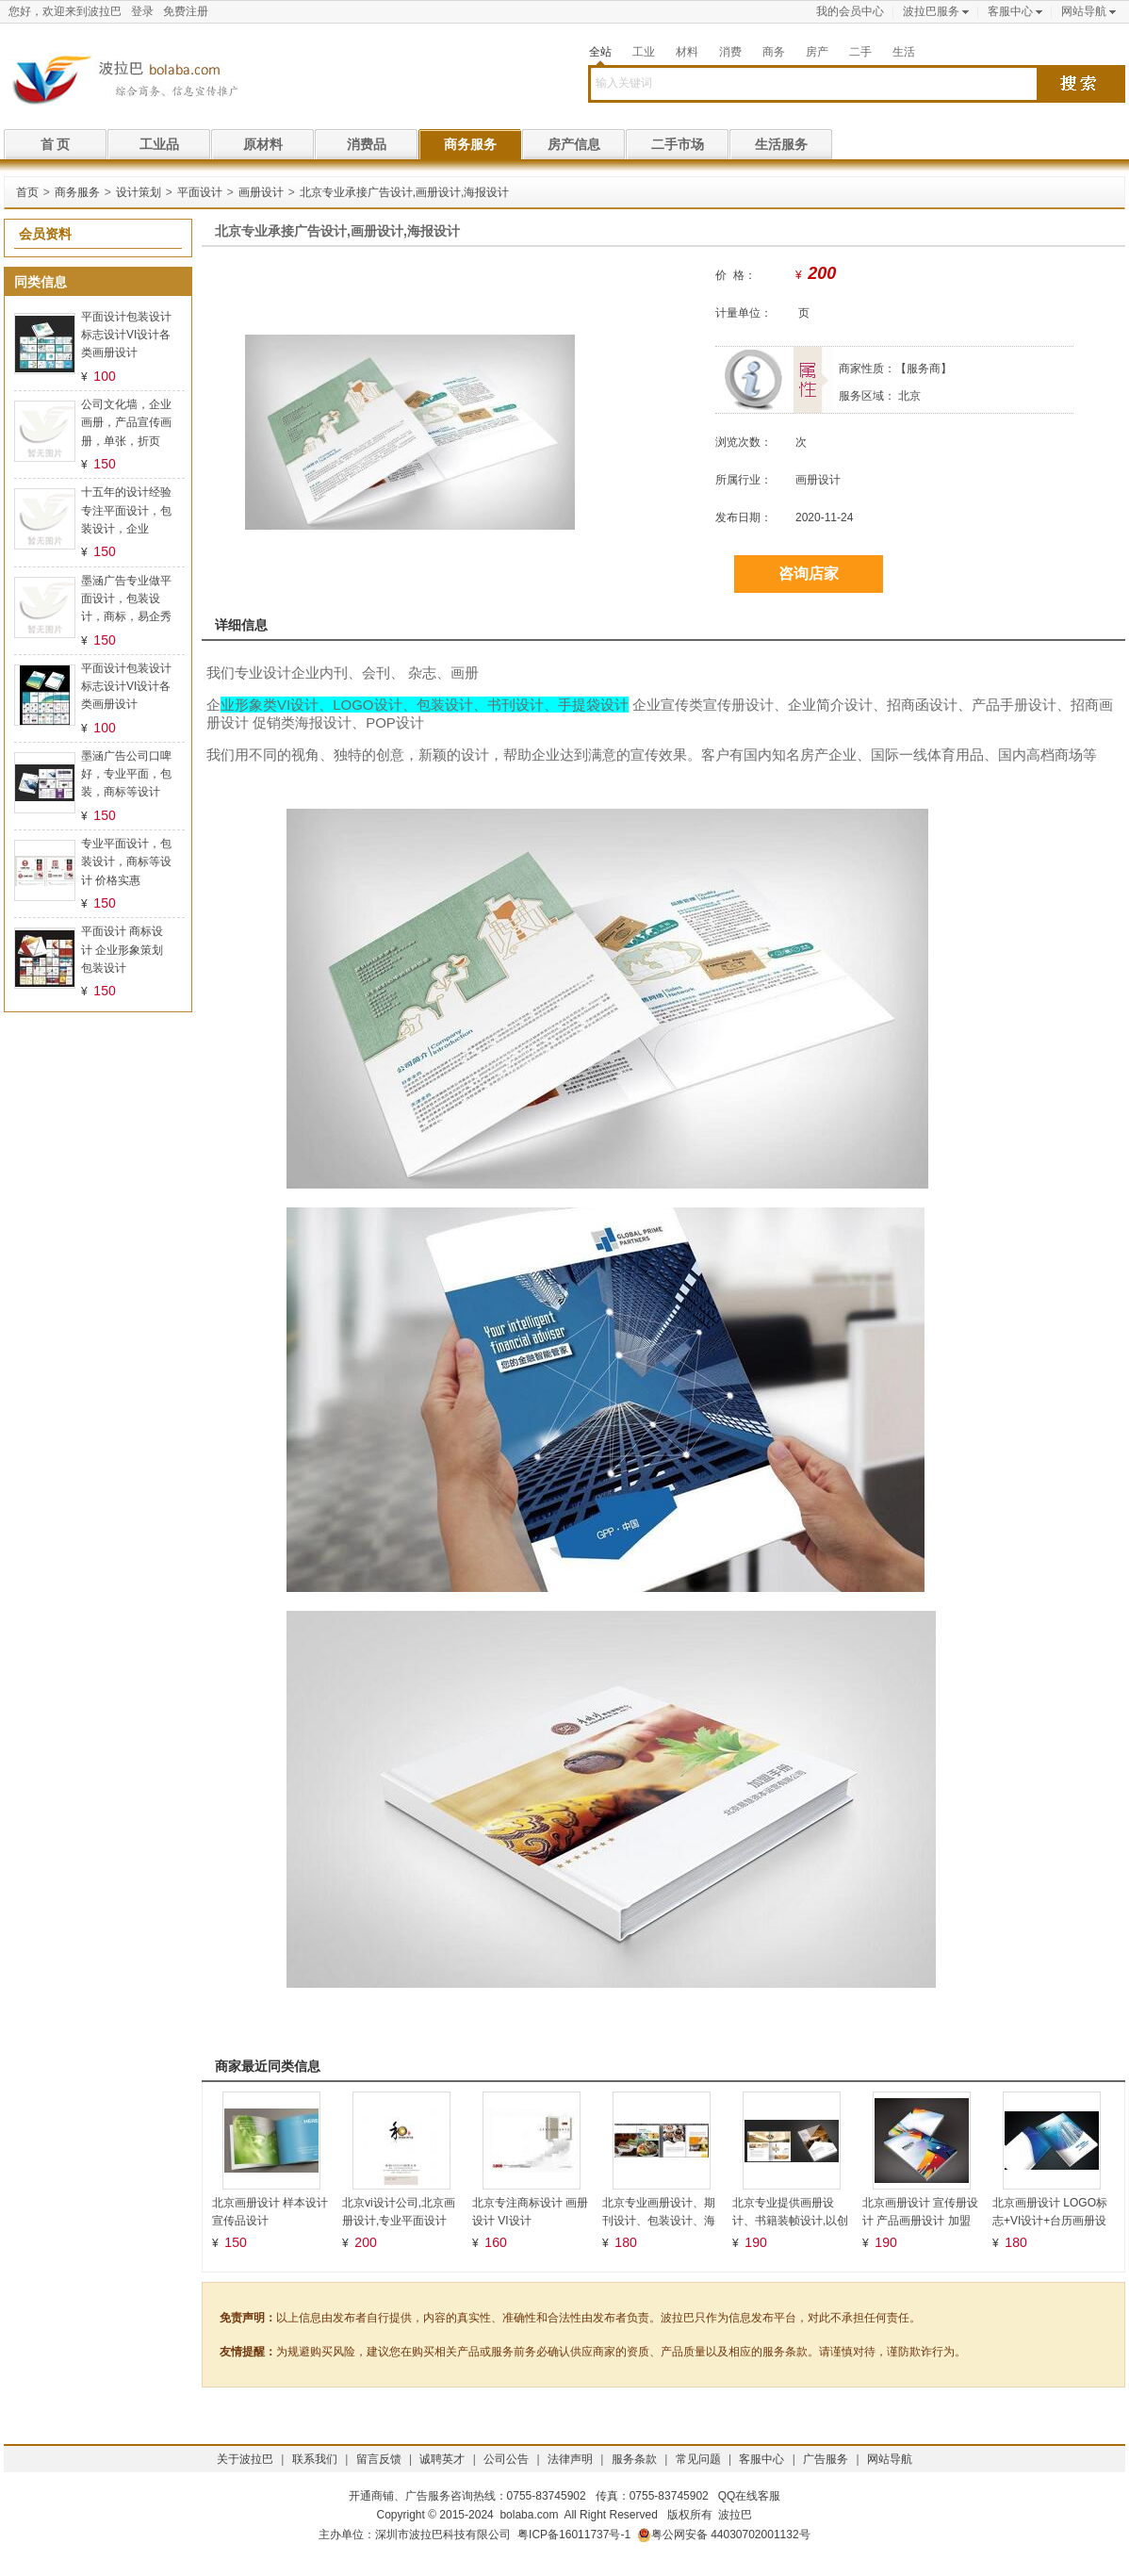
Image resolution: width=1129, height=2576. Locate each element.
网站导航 (1083, 11)
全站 (600, 51)
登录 (142, 11)
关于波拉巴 (245, 2459)
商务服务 (470, 144)
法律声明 (570, 2459)
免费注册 (185, 11)
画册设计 (261, 192)
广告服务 (825, 2459)
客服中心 (1010, 11)
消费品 (366, 144)
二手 (860, 51)
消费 (730, 51)
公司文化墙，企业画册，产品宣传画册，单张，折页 (126, 422)
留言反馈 (378, 2459)
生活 (903, 51)
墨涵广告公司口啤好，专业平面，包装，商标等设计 (126, 773)
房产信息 (574, 144)
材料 (687, 51)
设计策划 (138, 192)
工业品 (159, 144)
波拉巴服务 (931, 11)
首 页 (56, 144)
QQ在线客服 (749, 2495)
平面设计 (199, 192)
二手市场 (677, 144)
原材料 (263, 144)
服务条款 (634, 2459)
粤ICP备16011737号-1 (573, 2534)
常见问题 (698, 2459)
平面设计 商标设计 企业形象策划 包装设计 (122, 949)
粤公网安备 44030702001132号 (723, 2535)
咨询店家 (808, 574)
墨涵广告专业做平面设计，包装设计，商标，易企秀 (126, 598)
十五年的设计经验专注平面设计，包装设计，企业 (126, 509)
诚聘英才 (442, 2459)
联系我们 (314, 2459)
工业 (643, 51)
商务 (773, 51)
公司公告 (506, 2459)
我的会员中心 (850, 11)
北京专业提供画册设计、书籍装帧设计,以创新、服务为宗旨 (790, 2220)
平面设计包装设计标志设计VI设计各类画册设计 (126, 334)
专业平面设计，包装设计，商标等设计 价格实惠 (126, 861)
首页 (27, 192)
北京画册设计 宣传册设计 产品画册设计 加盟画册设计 (920, 2220)
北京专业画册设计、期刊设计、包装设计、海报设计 (658, 2220)
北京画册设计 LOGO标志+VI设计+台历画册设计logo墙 (1049, 2220)
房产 (817, 51)
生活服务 (781, 144)
